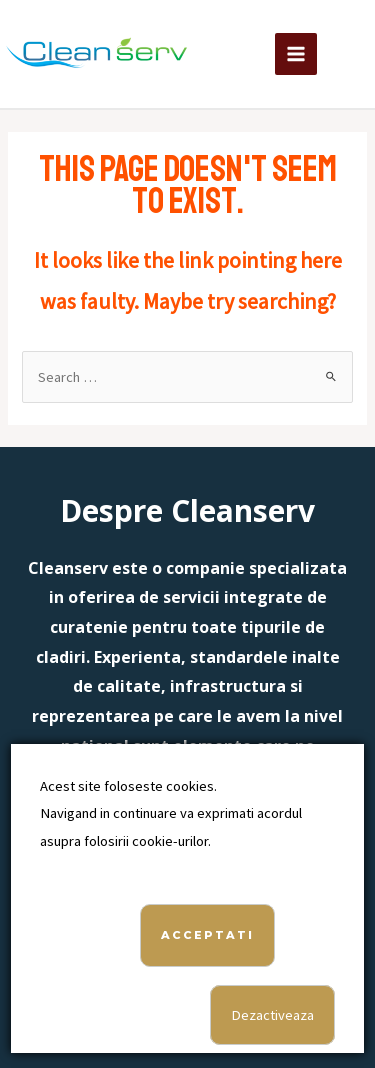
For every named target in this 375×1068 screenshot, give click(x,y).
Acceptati (207, 935)
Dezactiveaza (272, 1015)
